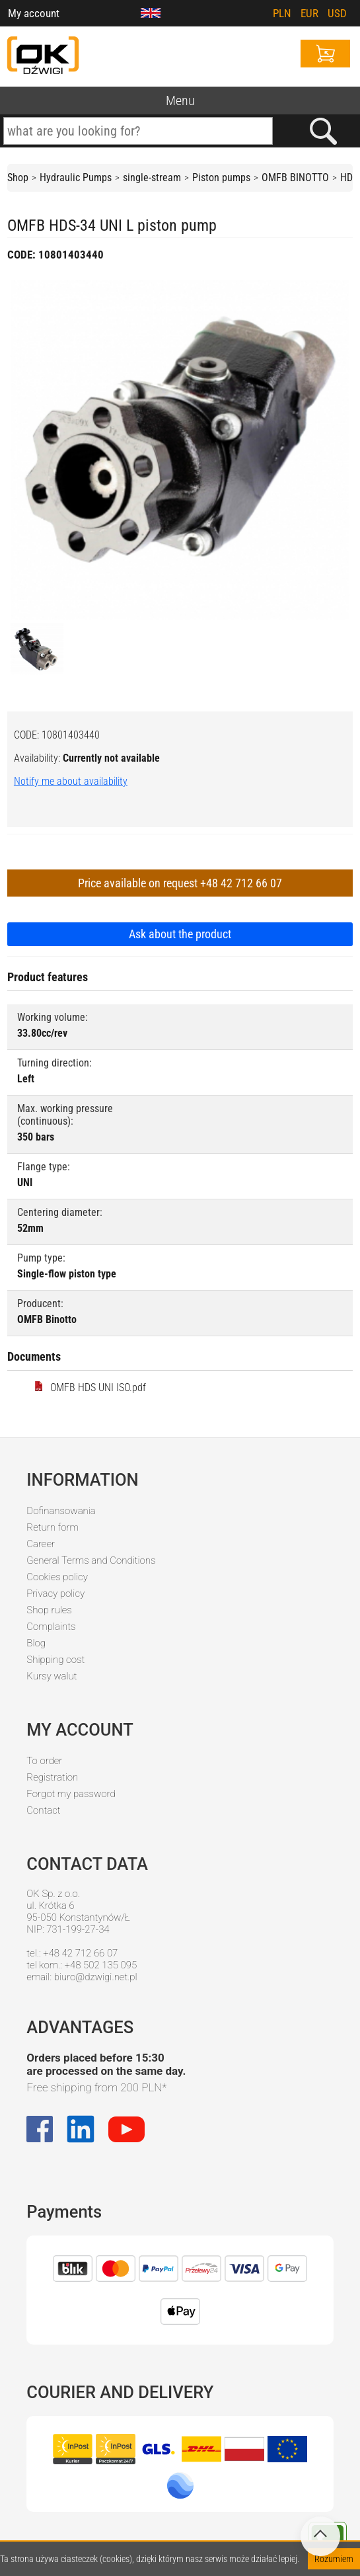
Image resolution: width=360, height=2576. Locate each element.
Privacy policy (55, 1593)
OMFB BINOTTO (295, 177)
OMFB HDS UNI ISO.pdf (90, 1387)
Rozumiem (333, 2559)
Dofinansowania (60, 1511)
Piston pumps (221, 177)
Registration (52, 1777)
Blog (36, 1643)
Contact (43, 1810)
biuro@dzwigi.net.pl (95, 1977)
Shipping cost (55, 1660)
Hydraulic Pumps (76, 177)
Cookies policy (56, 1577)
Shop (17, 177)
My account (33, 13)
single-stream (152, 177)
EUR (309, 13)
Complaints (50, 1626)
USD (337, 13)
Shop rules (48, 1610)
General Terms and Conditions (90, 1560)
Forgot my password (70, 1794)
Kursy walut (51, 1676)
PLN (282, 13)
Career (40, 1544)
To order (44, 1761)
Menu (180, 100)
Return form (52, 1527)
